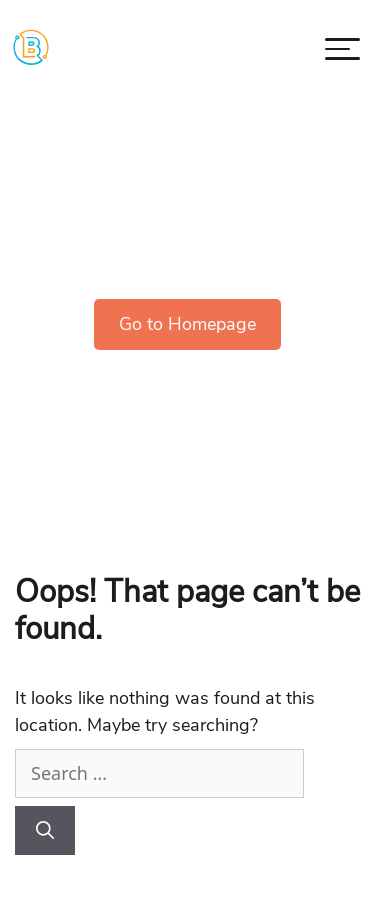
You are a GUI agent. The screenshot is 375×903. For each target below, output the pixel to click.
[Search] (45, 830)
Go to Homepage (187, 324)
